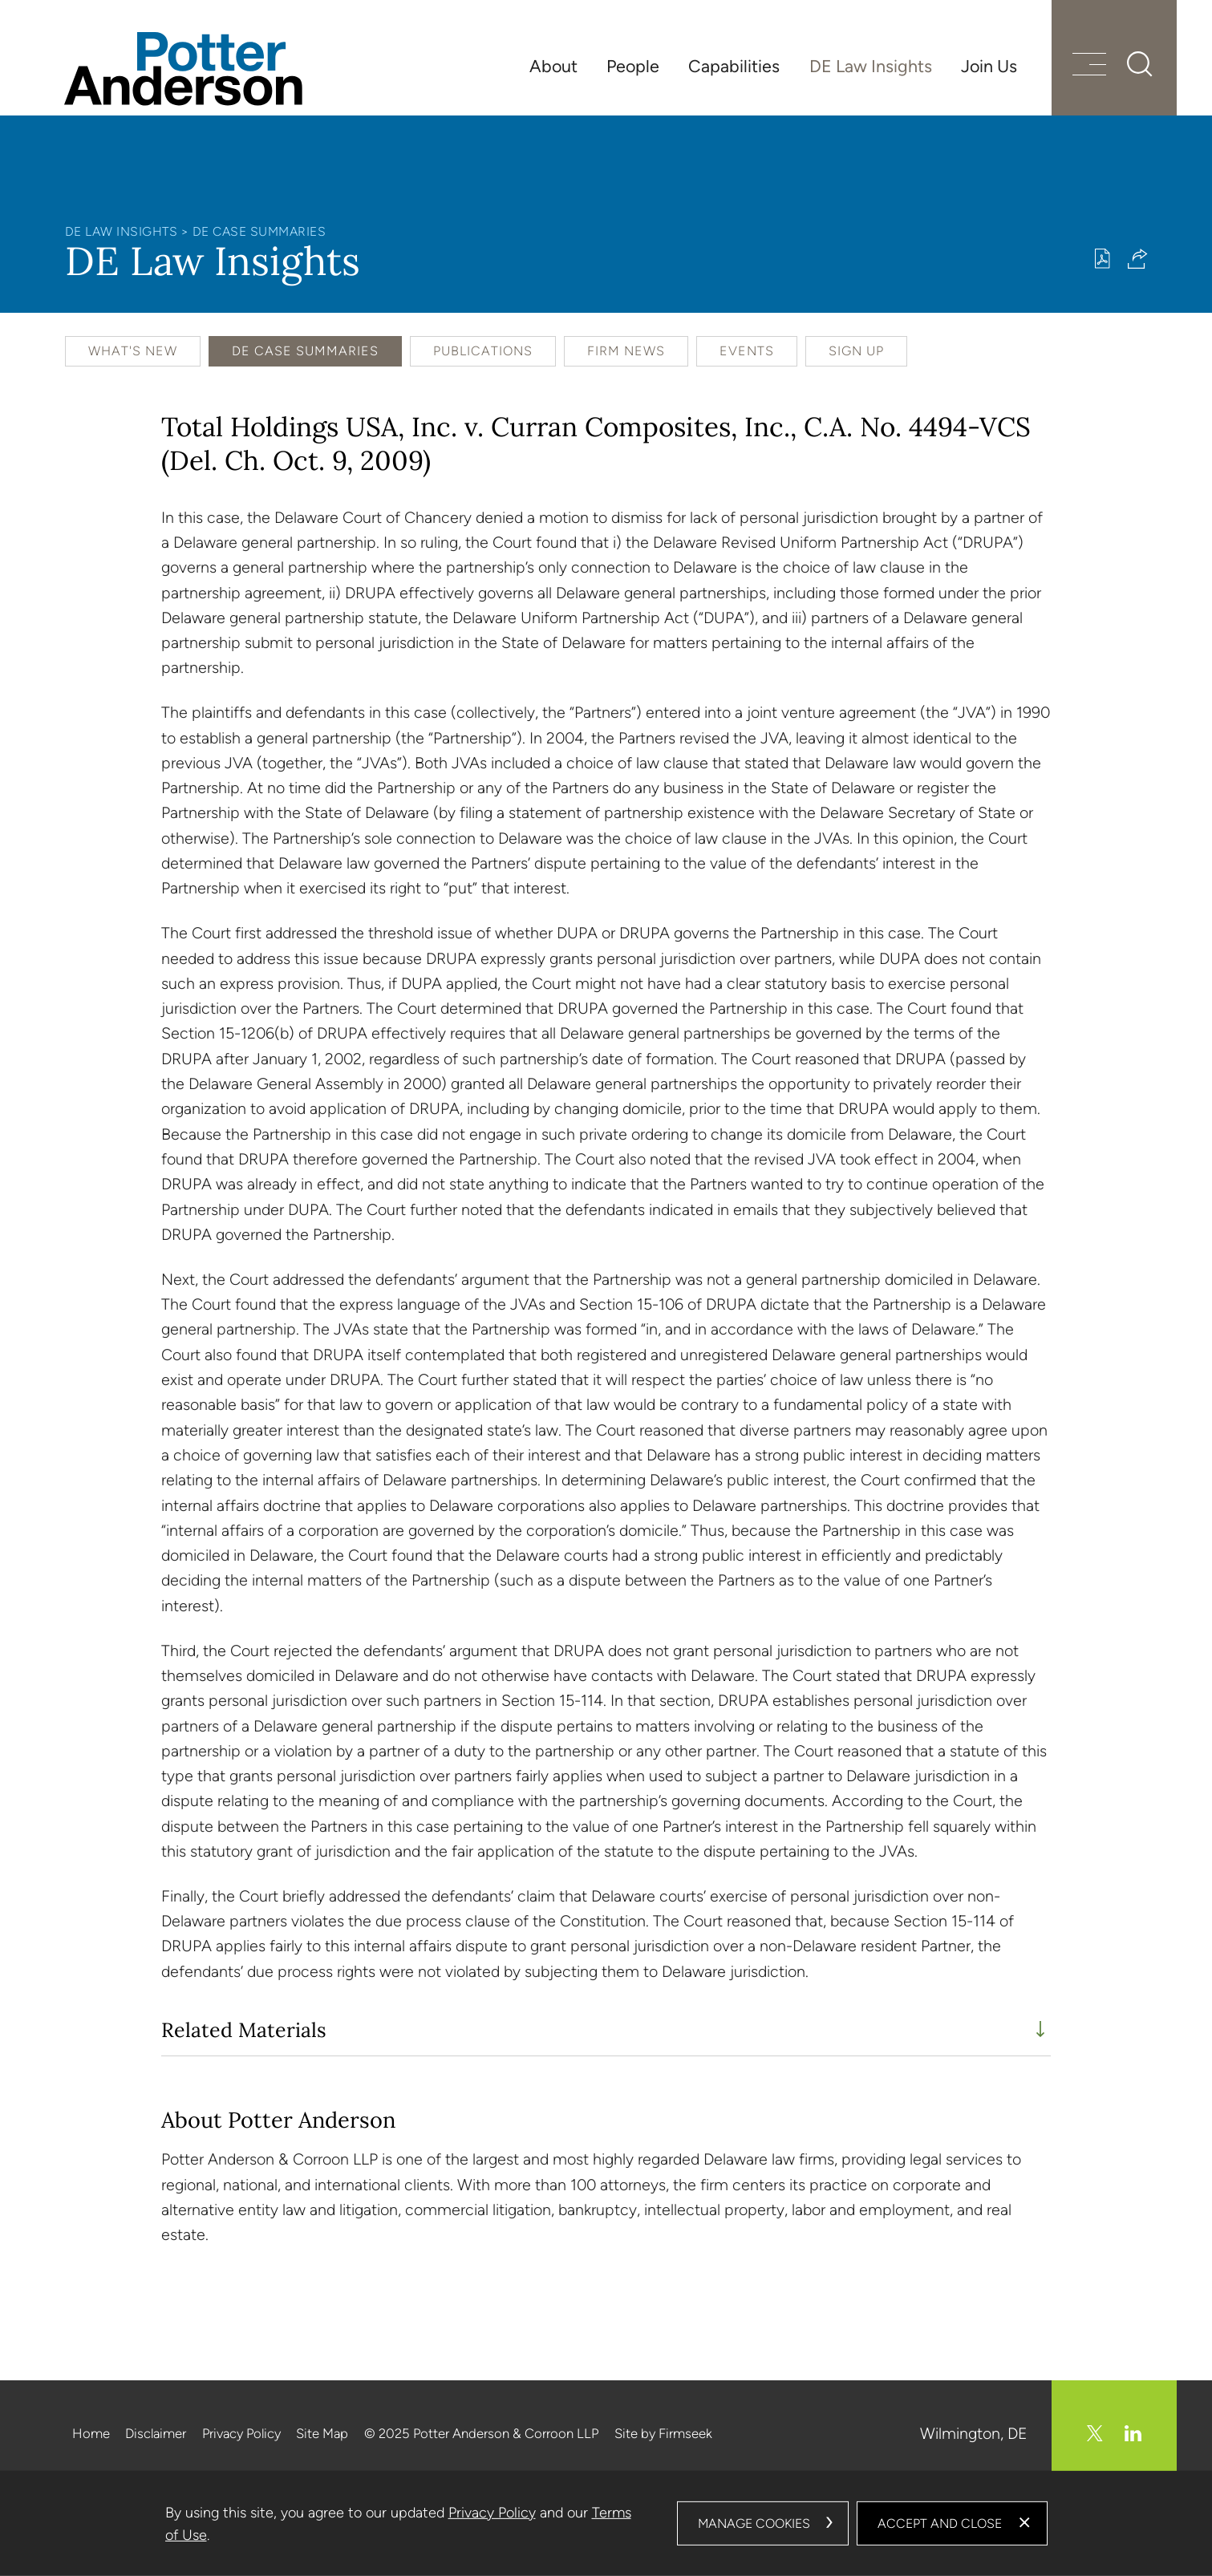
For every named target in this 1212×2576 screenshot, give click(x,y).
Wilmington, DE (974, 2433)
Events (746, 350)
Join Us (989, 66)
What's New (132, 350)
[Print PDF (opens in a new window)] (1102, 259)
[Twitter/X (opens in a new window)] (1095, 2433)
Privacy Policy (241, 2433)
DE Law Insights (870, 66)
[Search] (1140, 64)
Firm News (626, 350)
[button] (1138, 259)
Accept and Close (940, 2523)
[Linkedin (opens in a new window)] (1133, 2433)
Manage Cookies (754, 2523)
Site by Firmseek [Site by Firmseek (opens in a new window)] (663, 2433)
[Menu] (1089, 66)
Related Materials (243, 2030)
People (632, 66)
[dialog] (606, 2523)
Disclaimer (155, 2433)
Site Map (322, 2433)
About (553, 66)
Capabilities (734, 66)
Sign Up (856, 350)
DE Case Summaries (259, 231)
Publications (483, 350)
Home (91, 2433)
